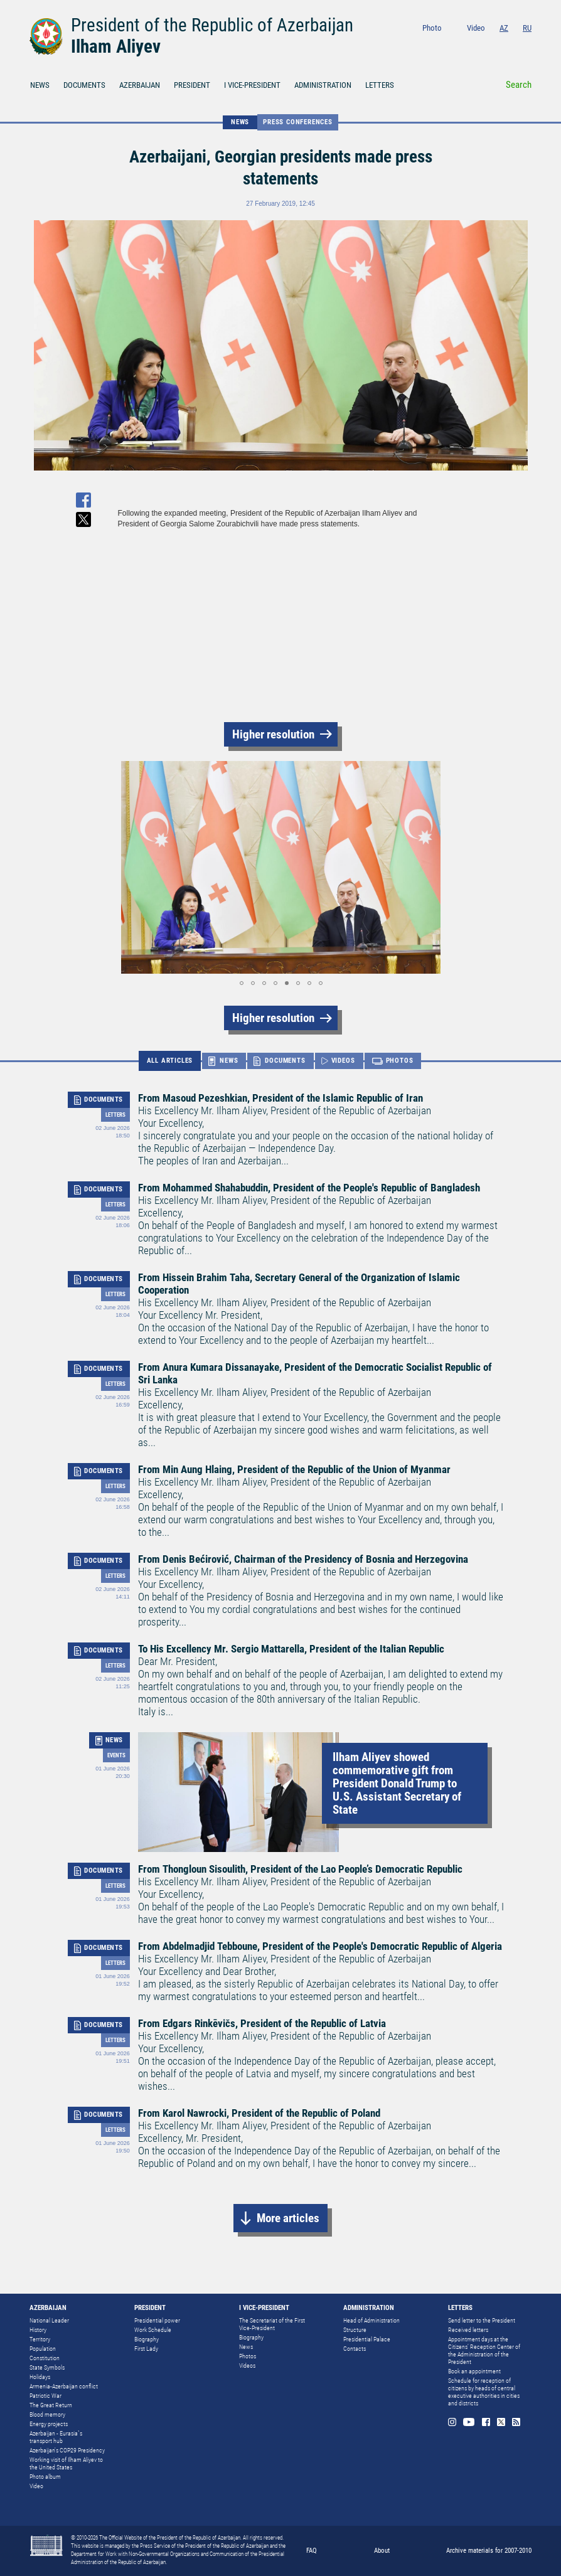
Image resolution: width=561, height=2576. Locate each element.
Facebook (495, 45)
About (382, 2551)
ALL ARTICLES (170, 1060)
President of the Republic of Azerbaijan (212, 25)
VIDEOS (343, 1060)
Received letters (468, 2329)
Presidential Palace (366, 2339)
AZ (504, 28)
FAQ (311, 2551)
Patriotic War (45, 2395)
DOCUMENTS (84, 85)
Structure (354, 2329)
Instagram (458, 45)
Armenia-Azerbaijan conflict (63, 2386)
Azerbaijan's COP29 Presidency (67, 2450)
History (37, 2329)
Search (519, 84)
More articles (288, 2218)
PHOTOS (400, 1060)
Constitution (44, 2358)
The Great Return (50, 2405)
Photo (432, 28)
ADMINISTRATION (322, 85)
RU (527, 28)
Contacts (354, 2348)
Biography (146, 2339)
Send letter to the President (481, 2320)
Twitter (511, 45)
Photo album (45, 2476)
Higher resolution (273, 734)
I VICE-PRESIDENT (252, 85)
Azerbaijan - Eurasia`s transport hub (55, 2437)
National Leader (49, 2320)
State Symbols (47, 2367)
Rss (527, 45)
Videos (247, 2365)
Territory (39, 2339)
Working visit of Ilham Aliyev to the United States (66, 2463)
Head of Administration (371, 2320)
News (246, 2346)
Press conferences (298, 122)
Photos (247, 2356)
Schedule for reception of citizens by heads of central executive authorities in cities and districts (484, 2392)
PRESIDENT (192, 85)
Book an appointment (474, 2371)
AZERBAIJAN (139, 85)
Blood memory (47, 2414)
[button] (129, 867)
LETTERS (379, 85)
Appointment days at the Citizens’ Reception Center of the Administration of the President (484, 2350)
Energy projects (48, 2423)
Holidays (39, 2376)
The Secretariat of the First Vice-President (272, 2324)
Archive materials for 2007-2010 (489, 2551)
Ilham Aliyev (116, 46)
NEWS (40, 85)
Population (42, 2348)
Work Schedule (152, 2329)
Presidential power (157, 2320)
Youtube (477, 45)
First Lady (146, 2348)
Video (476, 28)
